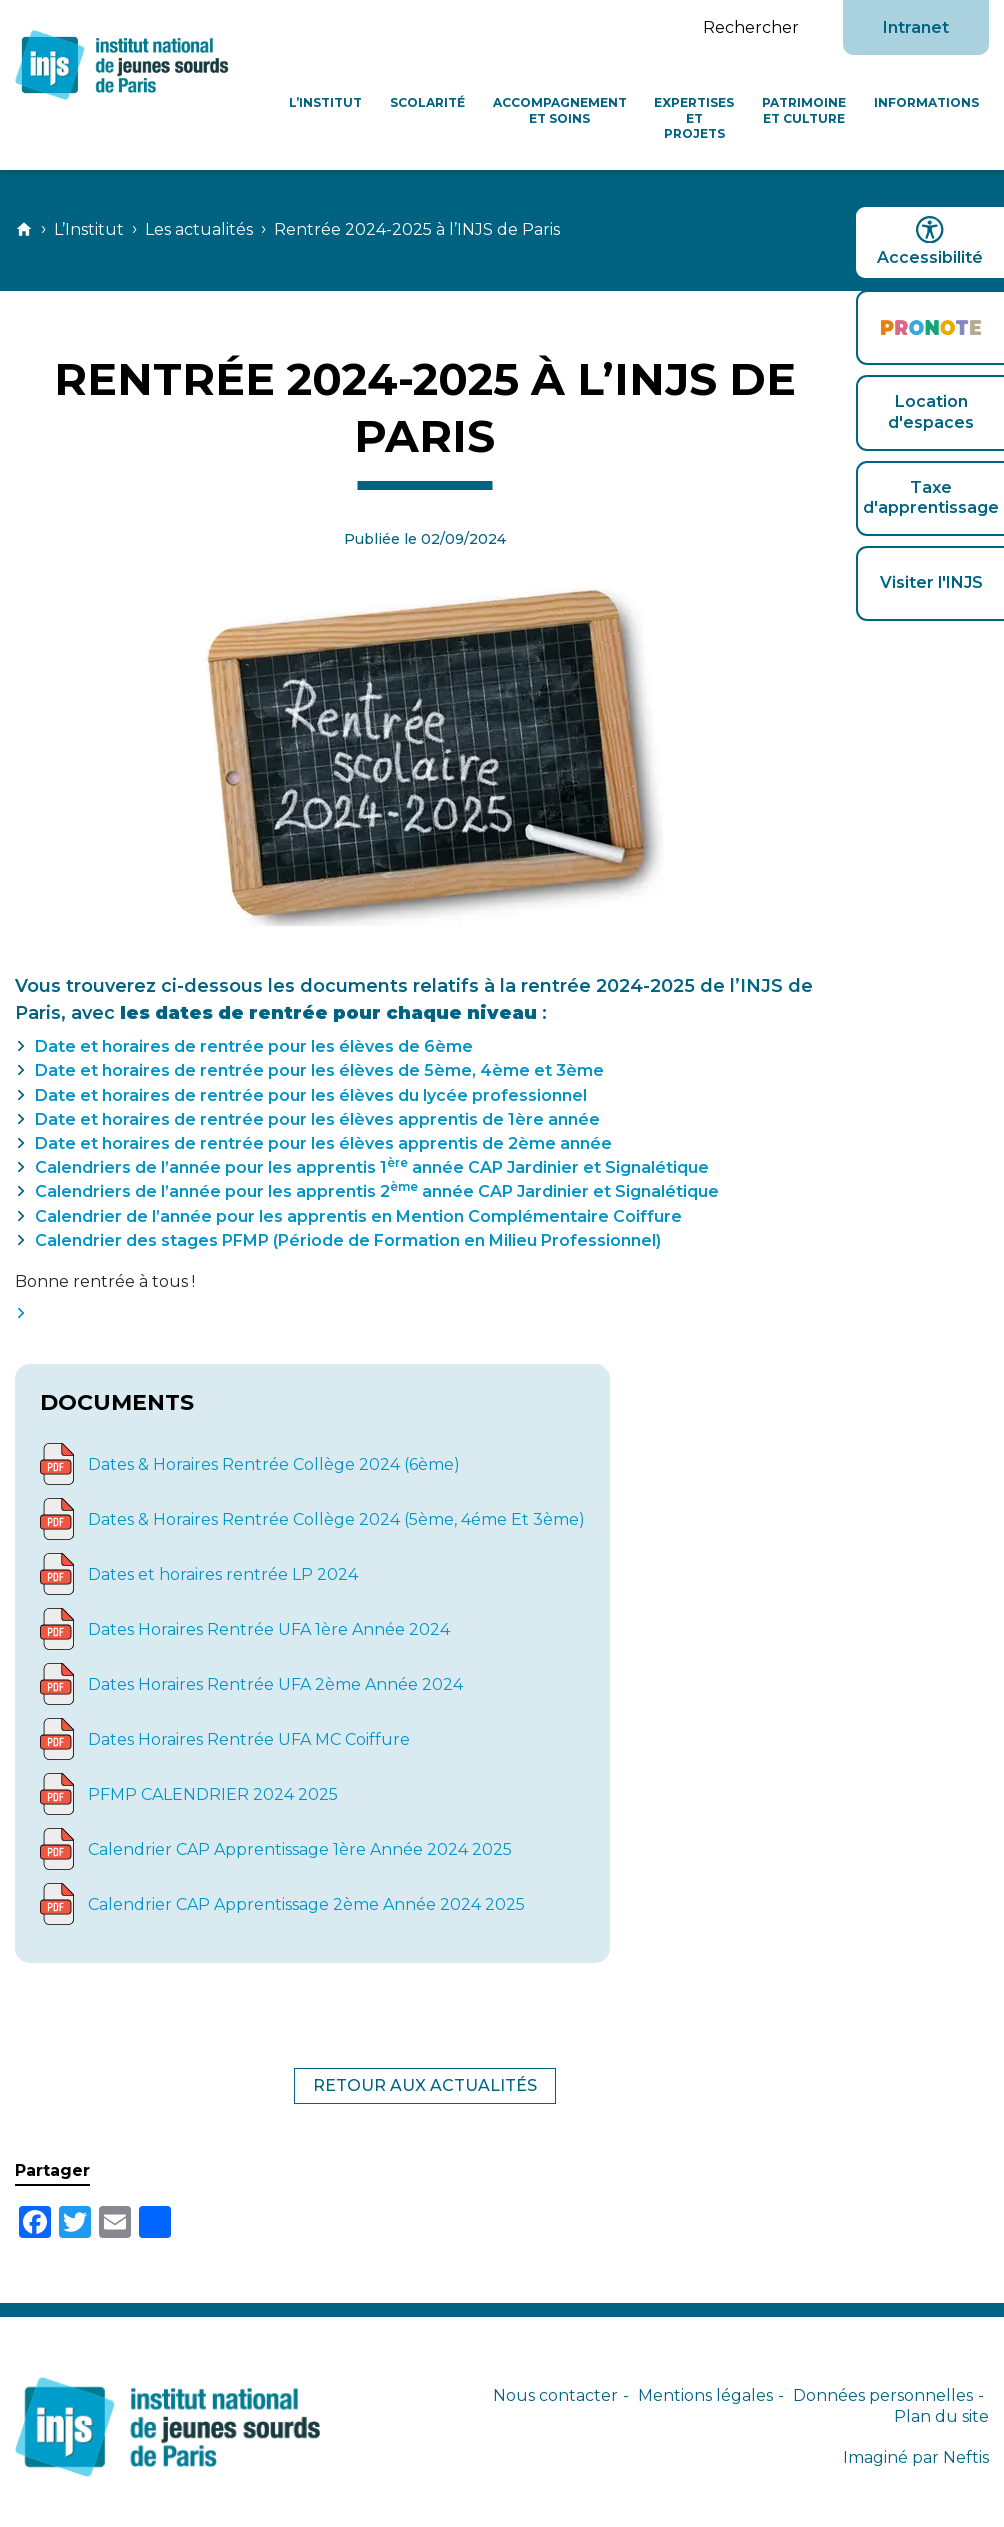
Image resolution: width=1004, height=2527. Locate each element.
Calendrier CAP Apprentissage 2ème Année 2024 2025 (306, 1904)
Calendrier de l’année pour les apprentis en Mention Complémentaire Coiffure (358, 1216)
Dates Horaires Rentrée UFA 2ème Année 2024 (275, 1684)
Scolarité (427, 102)
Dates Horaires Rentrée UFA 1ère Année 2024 (269, 1629)
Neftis (966, 2457)
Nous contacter (555, 2395)
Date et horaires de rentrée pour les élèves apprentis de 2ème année (323, 1143)
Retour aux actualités (425, 2085)
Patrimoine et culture (804, 110)
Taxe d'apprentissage (931, 498)
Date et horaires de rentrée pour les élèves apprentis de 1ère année (317, 1119)
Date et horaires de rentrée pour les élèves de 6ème (254, 1046)
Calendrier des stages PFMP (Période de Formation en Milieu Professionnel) (348, 1240)
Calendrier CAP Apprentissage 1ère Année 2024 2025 (300, 1849)
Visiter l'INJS (931, 582)
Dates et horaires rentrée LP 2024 (223, 1574)
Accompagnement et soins (560, 110)
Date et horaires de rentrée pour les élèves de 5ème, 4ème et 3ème (319, 1070)
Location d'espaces (931, 412)
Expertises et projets (694, 118)
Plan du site (941, 2416)
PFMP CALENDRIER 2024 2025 (213, 1794)
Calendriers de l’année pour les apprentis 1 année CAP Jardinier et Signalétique (372, 1167)
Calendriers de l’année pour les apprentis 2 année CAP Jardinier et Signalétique (377, 1191)
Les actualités (199, 229)
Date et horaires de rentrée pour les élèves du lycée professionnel (311, 1095)
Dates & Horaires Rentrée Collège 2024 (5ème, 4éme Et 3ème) (336, 1519)
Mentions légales (705, 2395)
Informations (926, 102)
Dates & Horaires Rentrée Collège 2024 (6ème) (274, 1464)
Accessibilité (930, 241)
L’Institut (325, 102)
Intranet (916, 27)
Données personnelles (883, 2395)
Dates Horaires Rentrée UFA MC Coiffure (249, 1739)
